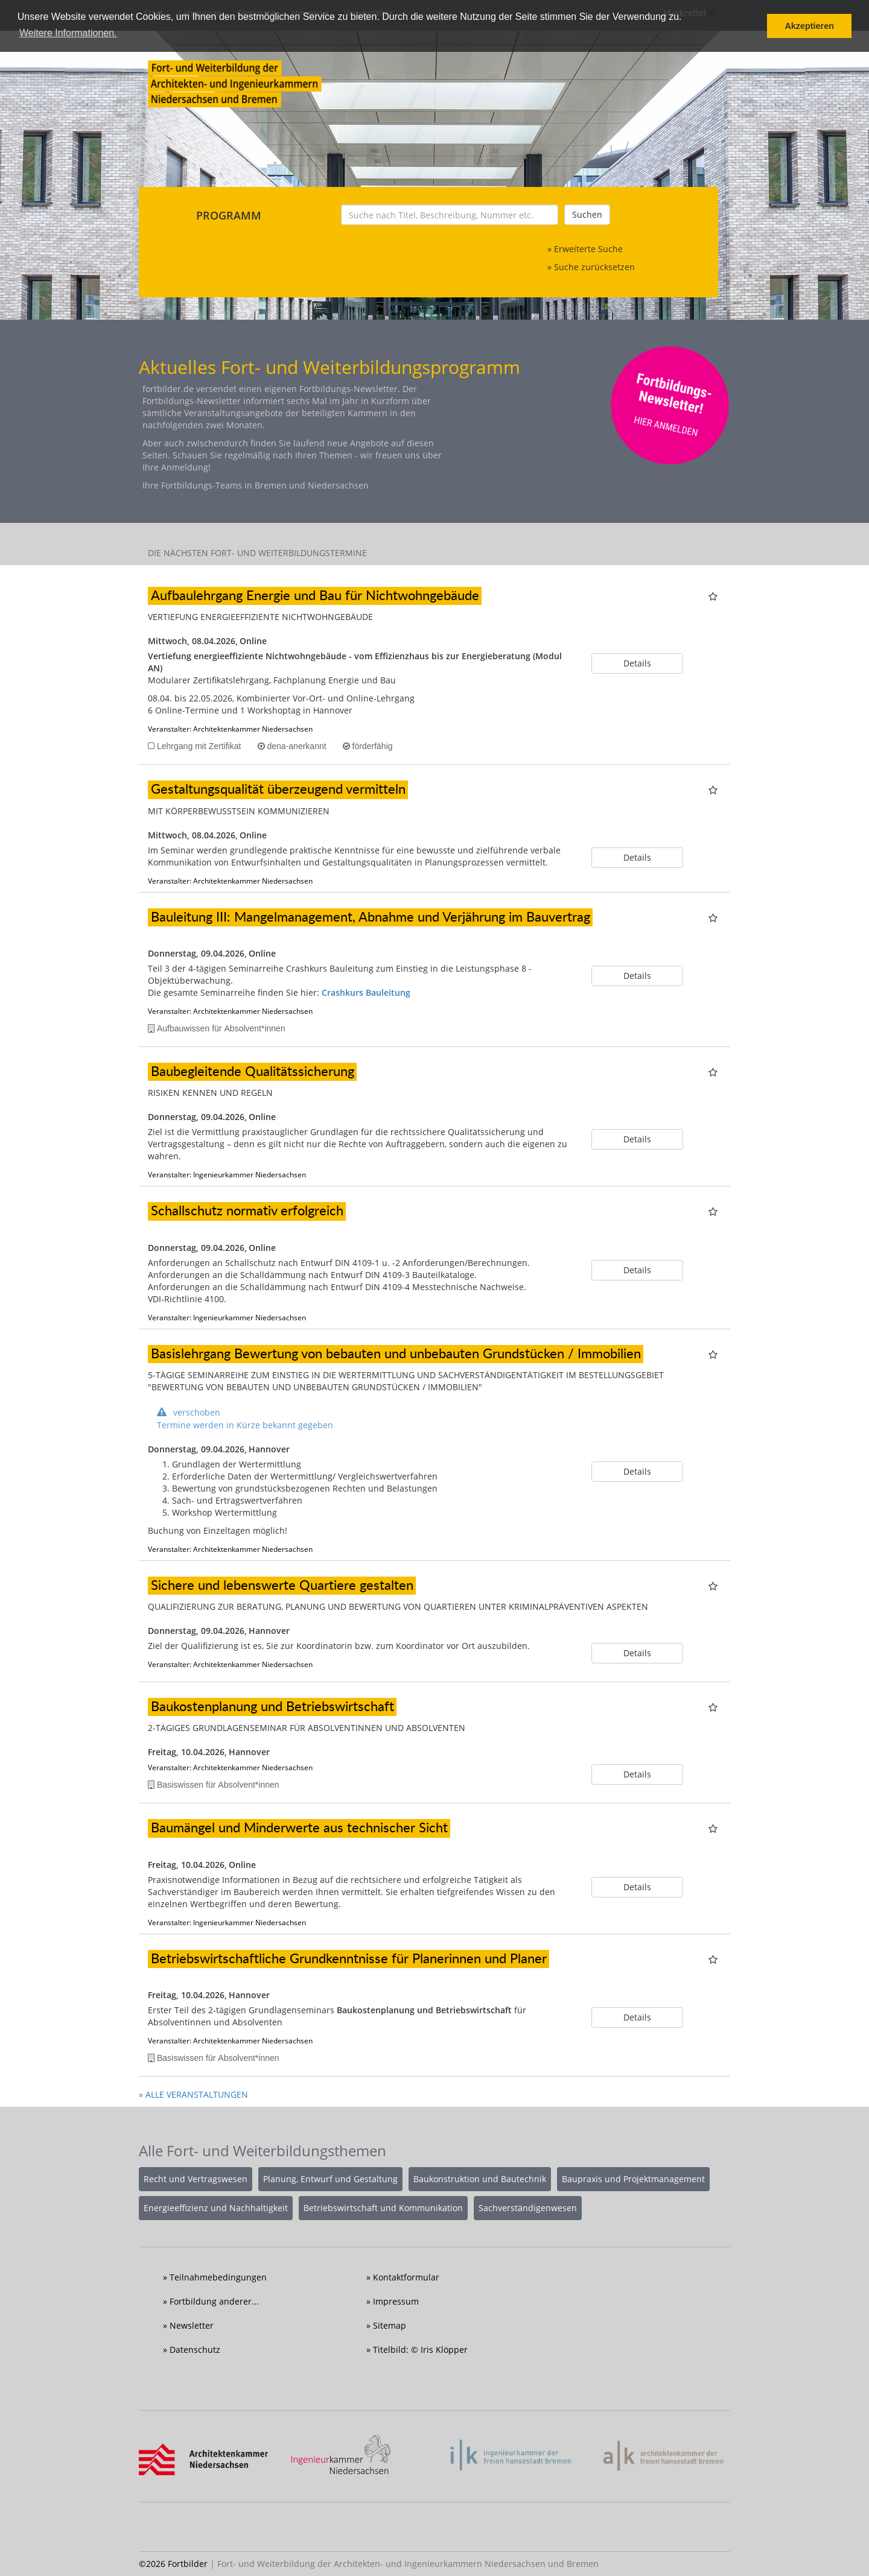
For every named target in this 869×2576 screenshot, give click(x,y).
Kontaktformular (406, 2277)
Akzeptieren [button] (809, 26)
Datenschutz (195, 2349)
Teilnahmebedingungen (218, 2277)
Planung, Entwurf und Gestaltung (330, 2179)
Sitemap (389, 2325)
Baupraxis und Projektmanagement (633, 2179)
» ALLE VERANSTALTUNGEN (193, 2094)
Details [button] (637, 663)
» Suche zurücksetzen (591, 267)
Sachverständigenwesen (528, 2208)
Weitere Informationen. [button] (68, 33)
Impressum (396, 2301)
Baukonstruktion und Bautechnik (479, 2179)
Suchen (587, 214)
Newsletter (192, 2325)
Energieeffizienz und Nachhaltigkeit (216, 2208)
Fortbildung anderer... (214, 2301)
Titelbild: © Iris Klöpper (420, 2349)
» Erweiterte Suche (585, 249)
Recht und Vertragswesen (195, 2179)
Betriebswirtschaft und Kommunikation (383, 2208)
